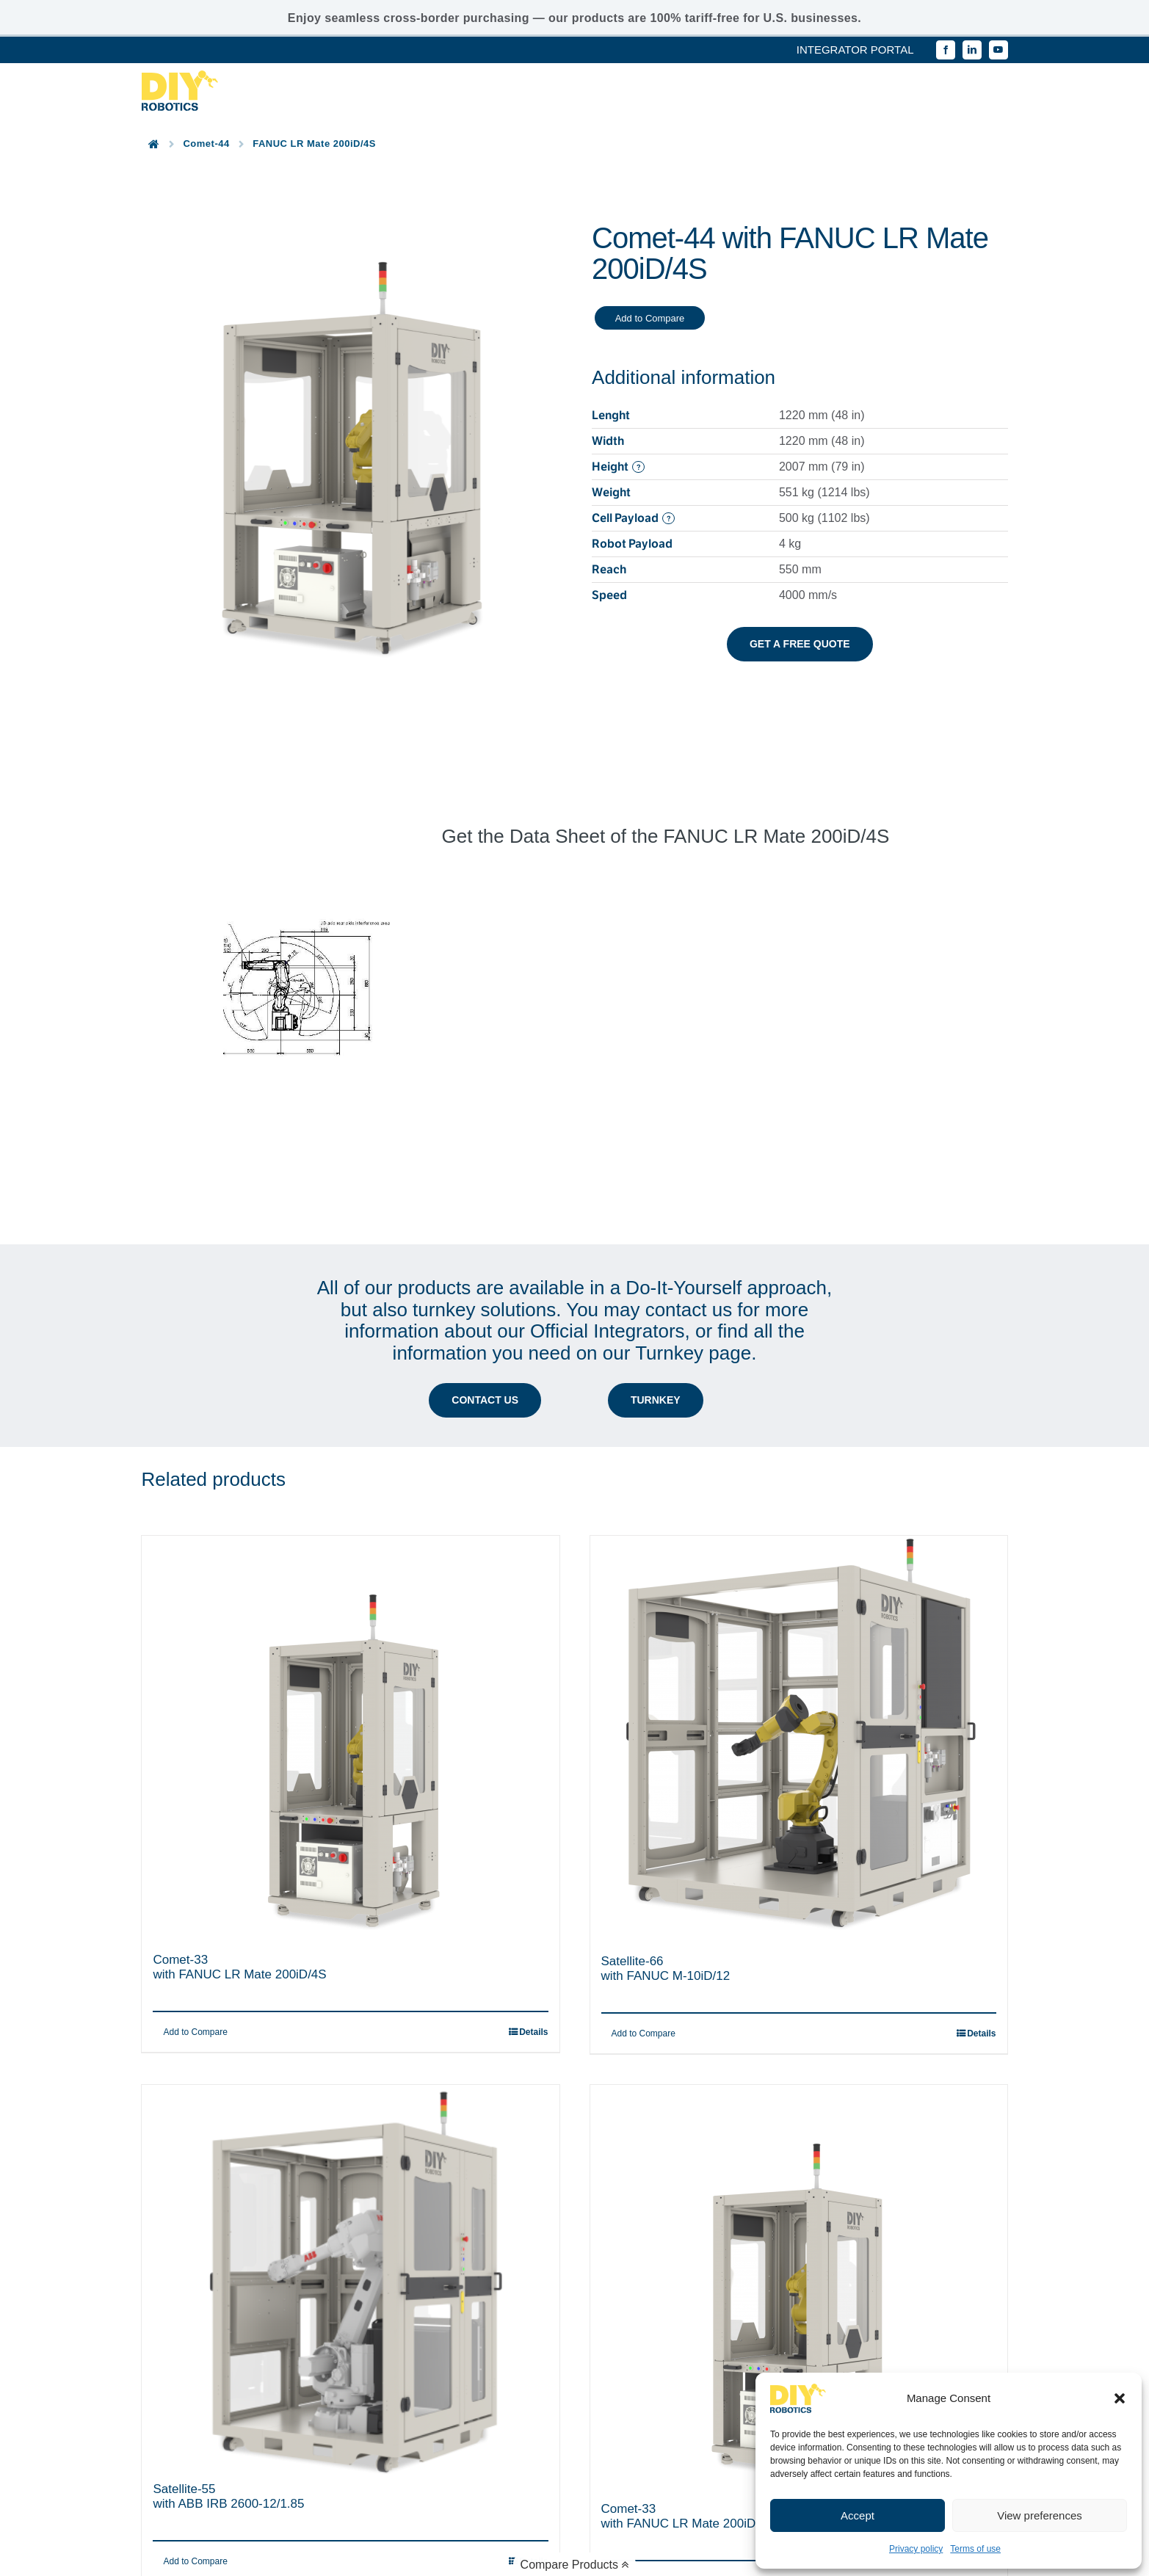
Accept (857, 2515)
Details (981, 1902)
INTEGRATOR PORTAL (855, 49)
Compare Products (575, 2564)
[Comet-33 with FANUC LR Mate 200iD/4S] (350, 1605)
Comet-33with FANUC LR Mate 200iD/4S (239, 1835)
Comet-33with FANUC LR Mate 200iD (678, 2384)
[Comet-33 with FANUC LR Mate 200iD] (798, 2154)
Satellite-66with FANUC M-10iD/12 (666, 1837)
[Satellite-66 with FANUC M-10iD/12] (798, 1606)
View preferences (1039, 2515)
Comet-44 (206, 143)
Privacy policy (916, 2549)
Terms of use (975, 2549)
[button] (1119, 2398)
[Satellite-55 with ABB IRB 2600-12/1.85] (350, 2144)
